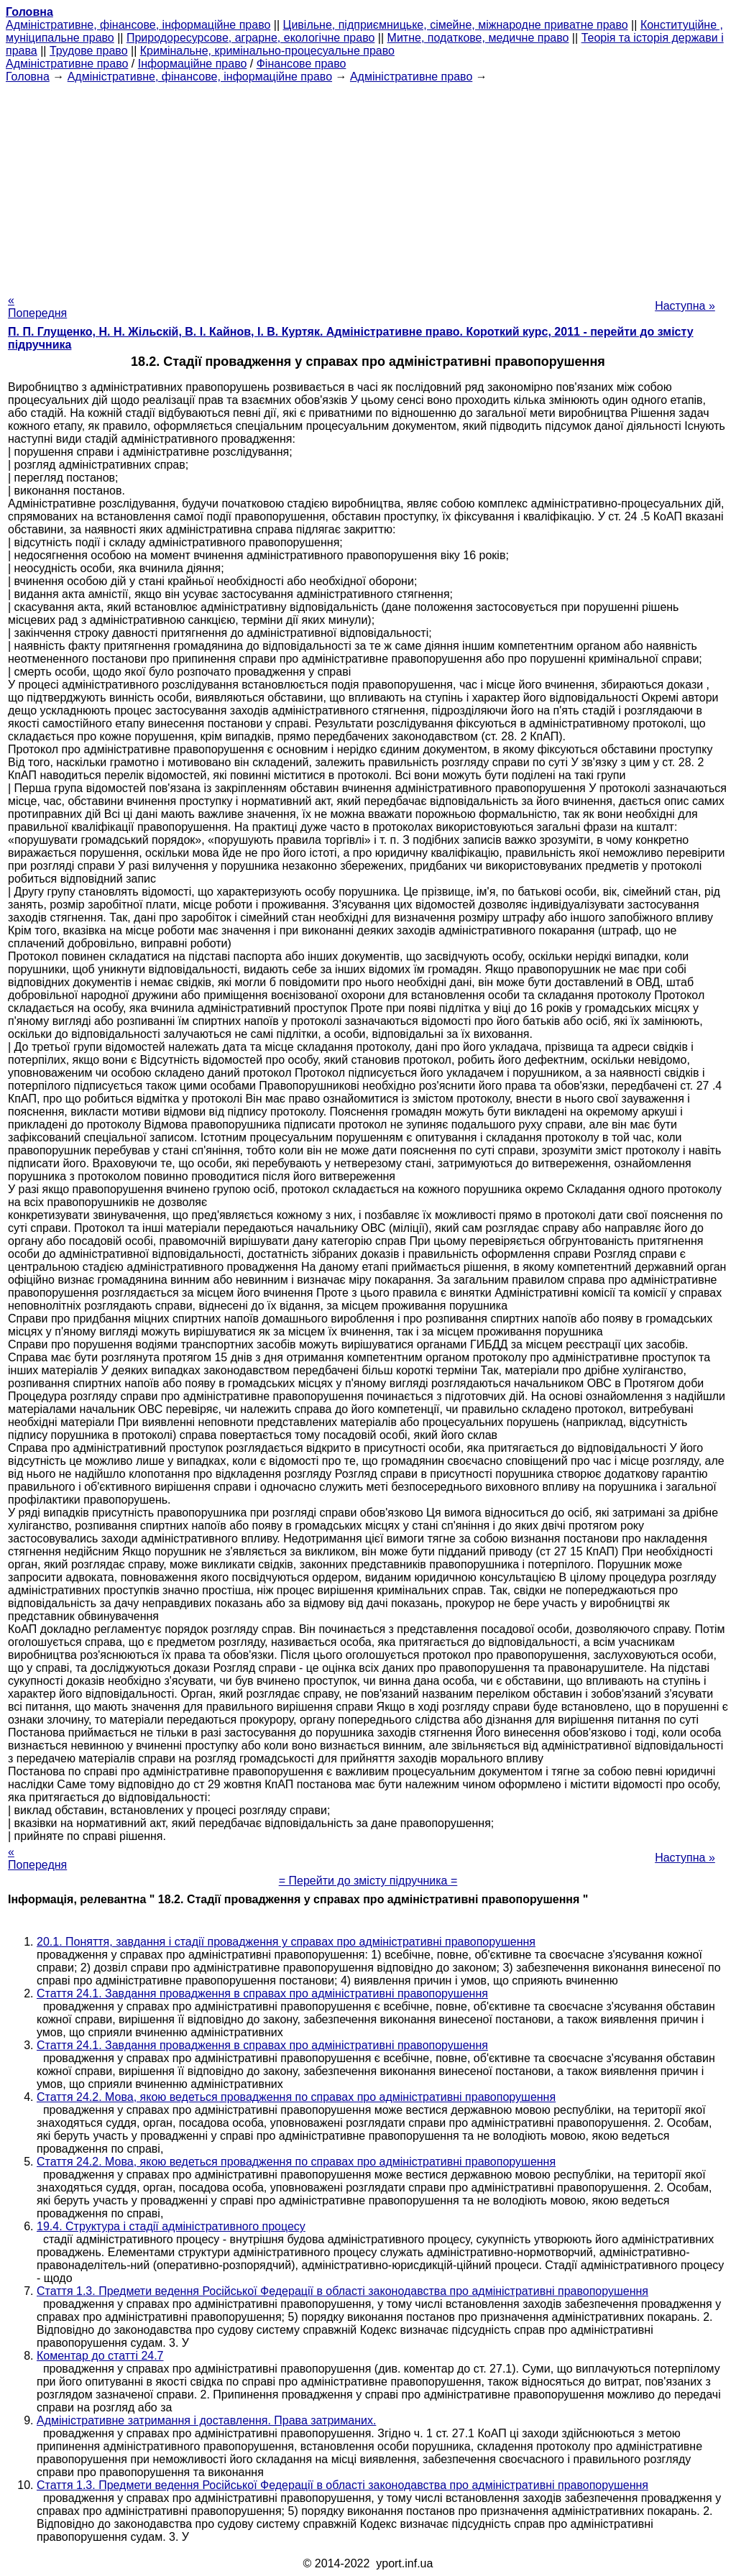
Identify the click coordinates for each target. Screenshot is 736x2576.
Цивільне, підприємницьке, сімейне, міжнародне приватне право (455, 25)
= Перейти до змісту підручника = (368, 1880)
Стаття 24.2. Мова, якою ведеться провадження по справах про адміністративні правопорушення (296, 2097)
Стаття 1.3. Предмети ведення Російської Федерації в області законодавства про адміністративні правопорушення (342, 2291)
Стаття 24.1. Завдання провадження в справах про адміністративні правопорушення (262, 1993)
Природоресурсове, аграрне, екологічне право (250, 38)
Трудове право (89, 51)
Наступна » (685, 306)
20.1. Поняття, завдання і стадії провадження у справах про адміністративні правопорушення (286, 1942)
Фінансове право (301, 64)
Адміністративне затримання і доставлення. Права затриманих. (206, 2420)
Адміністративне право (67, 64)
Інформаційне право (192, 64)
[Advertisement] (368, 184)
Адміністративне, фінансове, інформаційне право (138, 25)
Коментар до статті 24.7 (100, 2356)
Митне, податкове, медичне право (478, 38)
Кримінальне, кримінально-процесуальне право (267, 51)
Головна (28, 76)
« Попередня (37, 306)
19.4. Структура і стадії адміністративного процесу (171, 2226)
